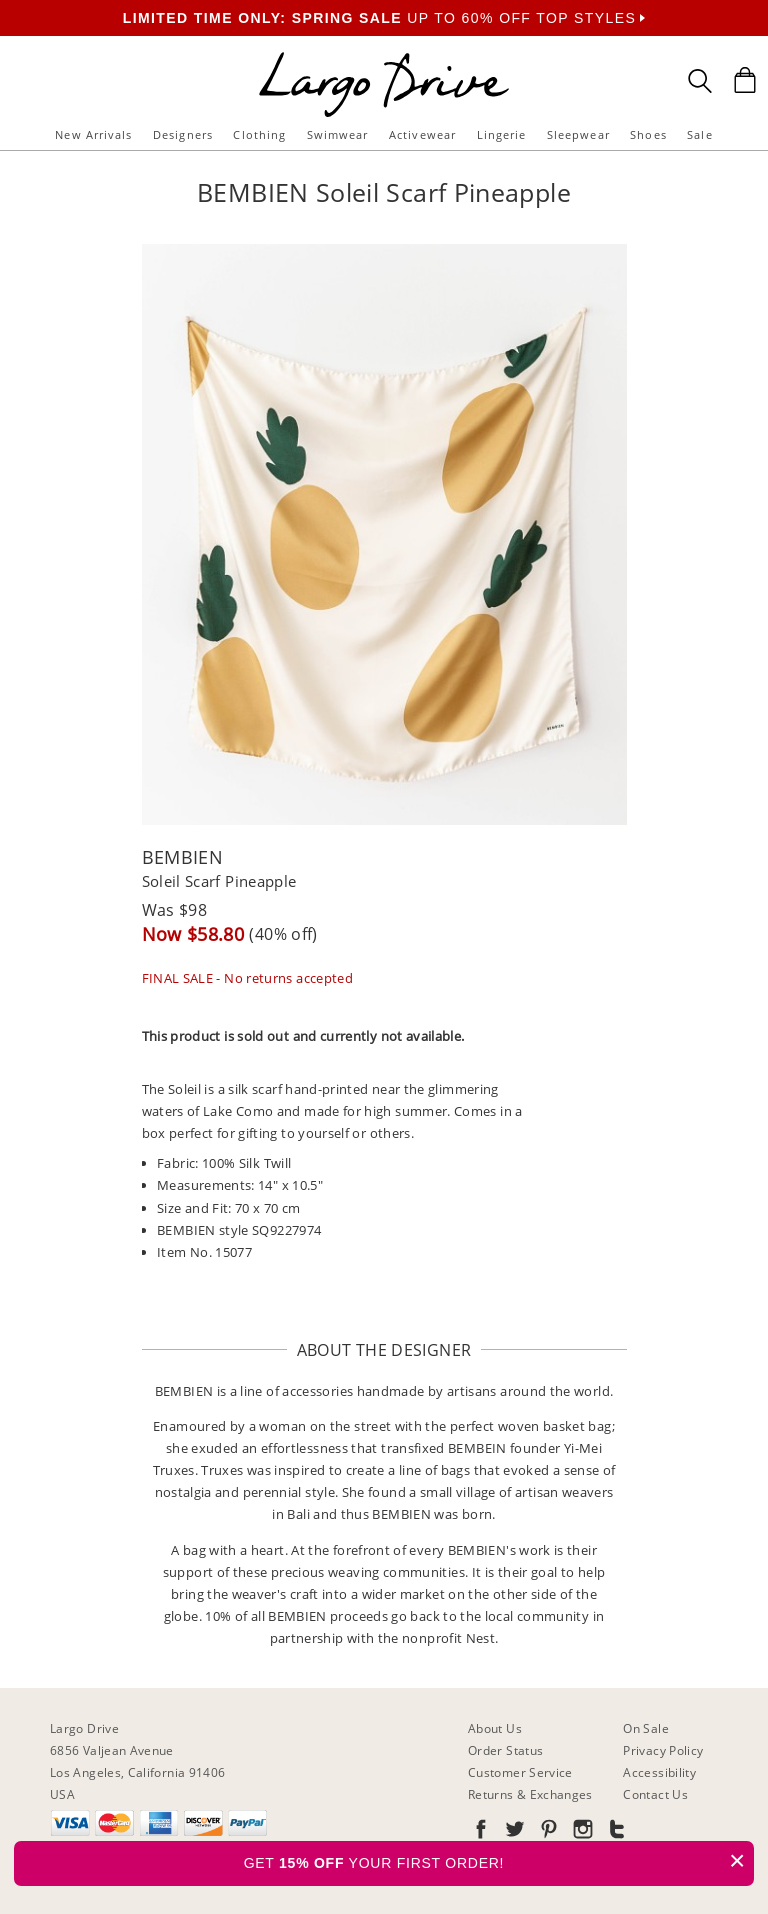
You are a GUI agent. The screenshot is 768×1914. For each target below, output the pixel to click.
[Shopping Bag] (745, 80)
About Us (495, 1728)
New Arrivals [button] (93, 134)
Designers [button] (183, 134)
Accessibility (659, 1772)
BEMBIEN (183, 857)
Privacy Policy (663, 1750)
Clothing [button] (259, 134)
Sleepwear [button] (578, 134)
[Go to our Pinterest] (547, 1832)
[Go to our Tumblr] (615, 1832)
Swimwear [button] (338, 134)
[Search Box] (700, 81)
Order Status (505, 1750)
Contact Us (655, 1794)
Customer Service (520, 1772)
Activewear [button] (422, 134)
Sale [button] (699, 134)
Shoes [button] (648, 134)
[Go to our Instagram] (581, 1832)
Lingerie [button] (502, 134)
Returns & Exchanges (530, 1794)
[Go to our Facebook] (481, 1832)
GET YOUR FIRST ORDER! (499, 1860)
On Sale (646, 1728)
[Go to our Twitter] (513, 1832)
